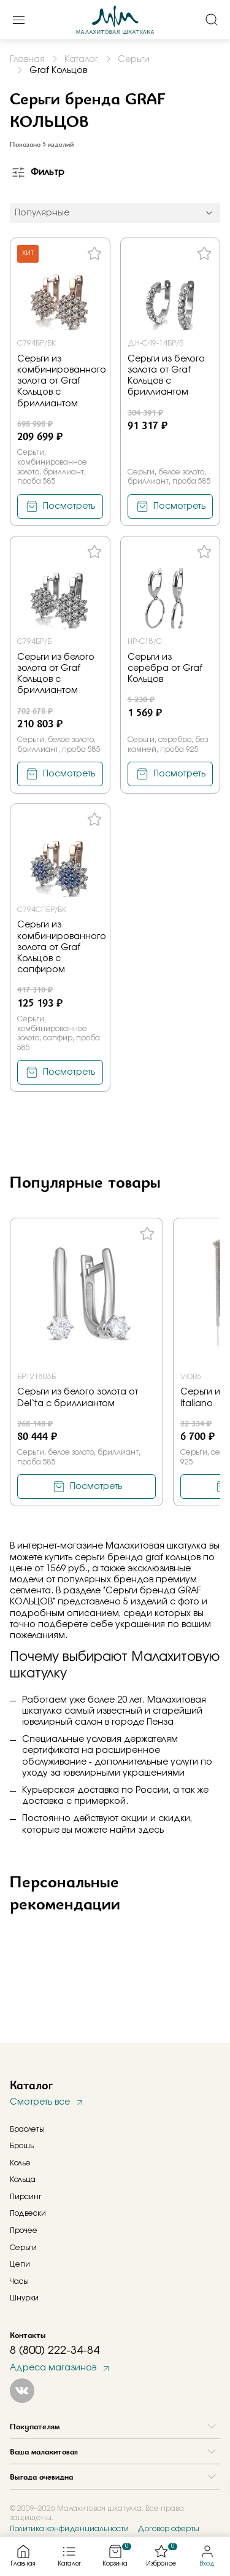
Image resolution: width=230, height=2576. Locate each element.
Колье (20, 2163)
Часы (19, 2281)
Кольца (23, 2179)
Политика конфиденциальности (69, 2528)
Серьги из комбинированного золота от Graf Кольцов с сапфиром (61, 947)
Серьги (23, 2247)
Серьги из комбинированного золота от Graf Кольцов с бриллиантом (61, 381)
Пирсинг (26, 2196)
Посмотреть (69, 506)
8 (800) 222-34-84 (54, 2350)
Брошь (22, 2145)
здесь (151, 1830)
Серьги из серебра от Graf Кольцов (165, 668)
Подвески (28, 2213)
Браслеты (27, 2129)
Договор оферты (168, 2528)
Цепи (20, 2264)
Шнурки (24, 2298)
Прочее (23, 2230)
